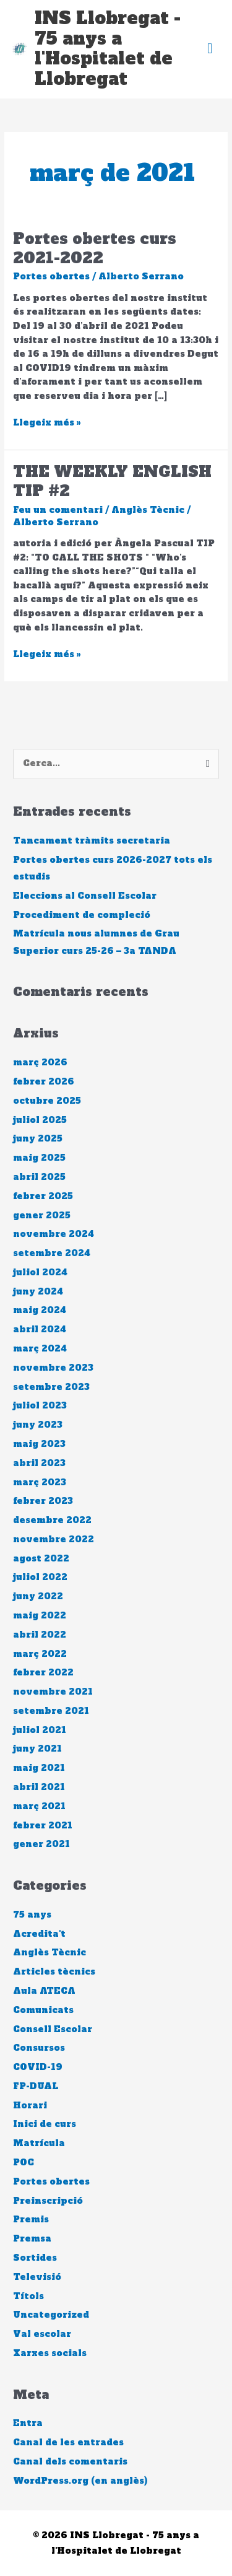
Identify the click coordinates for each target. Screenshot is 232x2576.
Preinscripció (48, 2201)
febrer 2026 (43, 1082)
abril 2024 (39, 1329)
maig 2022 (39, 1616)
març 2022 (40, 1654)
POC (23, 2162)
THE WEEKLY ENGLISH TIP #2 (112, 481)
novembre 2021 (53, 1692)
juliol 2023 (40, 1406)
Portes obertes (51, 276)
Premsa (32, 2239)
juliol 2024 (40, 1272)
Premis (31, 2219)
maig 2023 (39, 1444)
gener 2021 (41, 1844)
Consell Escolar (52, 2029)
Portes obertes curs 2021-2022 (94, 248)
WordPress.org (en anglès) (80, 2481)
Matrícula (39, 2143)
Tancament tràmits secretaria (91, 841)
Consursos (39, 2048)
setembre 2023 (51, 1387)
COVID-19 (37, 2067)
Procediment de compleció (81, 915)
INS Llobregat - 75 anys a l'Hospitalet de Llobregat (108, 48)
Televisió (37, 2277)
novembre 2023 (53, 1368)
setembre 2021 (51, 1711)
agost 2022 (41, 1559)
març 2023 (39, 1482)
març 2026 (40, 1062)
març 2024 (40, 1349)
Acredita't (39, 1934)
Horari (30, 2105)
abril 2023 (39, 1463)
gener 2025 (42, 1215)
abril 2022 (39, 1635)
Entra (28, 2423)
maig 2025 (39, 1158)
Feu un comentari (58, 510)
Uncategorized (51, 2315)
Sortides (35, 2258)
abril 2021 (39, 1787)
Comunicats (43, 2010)
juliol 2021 (39, 1730)
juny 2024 (38, 1292)
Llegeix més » (47, 422)
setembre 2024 (51, 1253)
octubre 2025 (47, 1101)
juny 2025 (37, 1139)
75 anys (32, 1915)
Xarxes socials (50, 2353)
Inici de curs (44, 2124)
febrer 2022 (43, 1673)
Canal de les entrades (68, 2442)
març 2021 (39, 1806)
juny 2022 (38, 1596)
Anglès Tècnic (147, 510)
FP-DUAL (35, 2086)
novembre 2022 (53, 1539)
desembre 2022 (52, 1520)
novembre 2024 (53, 1234)
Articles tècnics (54, 1972)
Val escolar (42, 2334)
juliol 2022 (40, 1577)
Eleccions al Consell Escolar (85, 896)
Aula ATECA (44, 1991)
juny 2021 (37, 1749)
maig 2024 (39, 1310)
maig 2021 (39, 1768)
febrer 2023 (43, 1501)
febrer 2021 (42, 1826)
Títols (28, 2296)
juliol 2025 (40, 1120)
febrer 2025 (43, 1196)
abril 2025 (39, 1177)
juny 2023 (37, 1425)
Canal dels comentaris (70, 2462)
